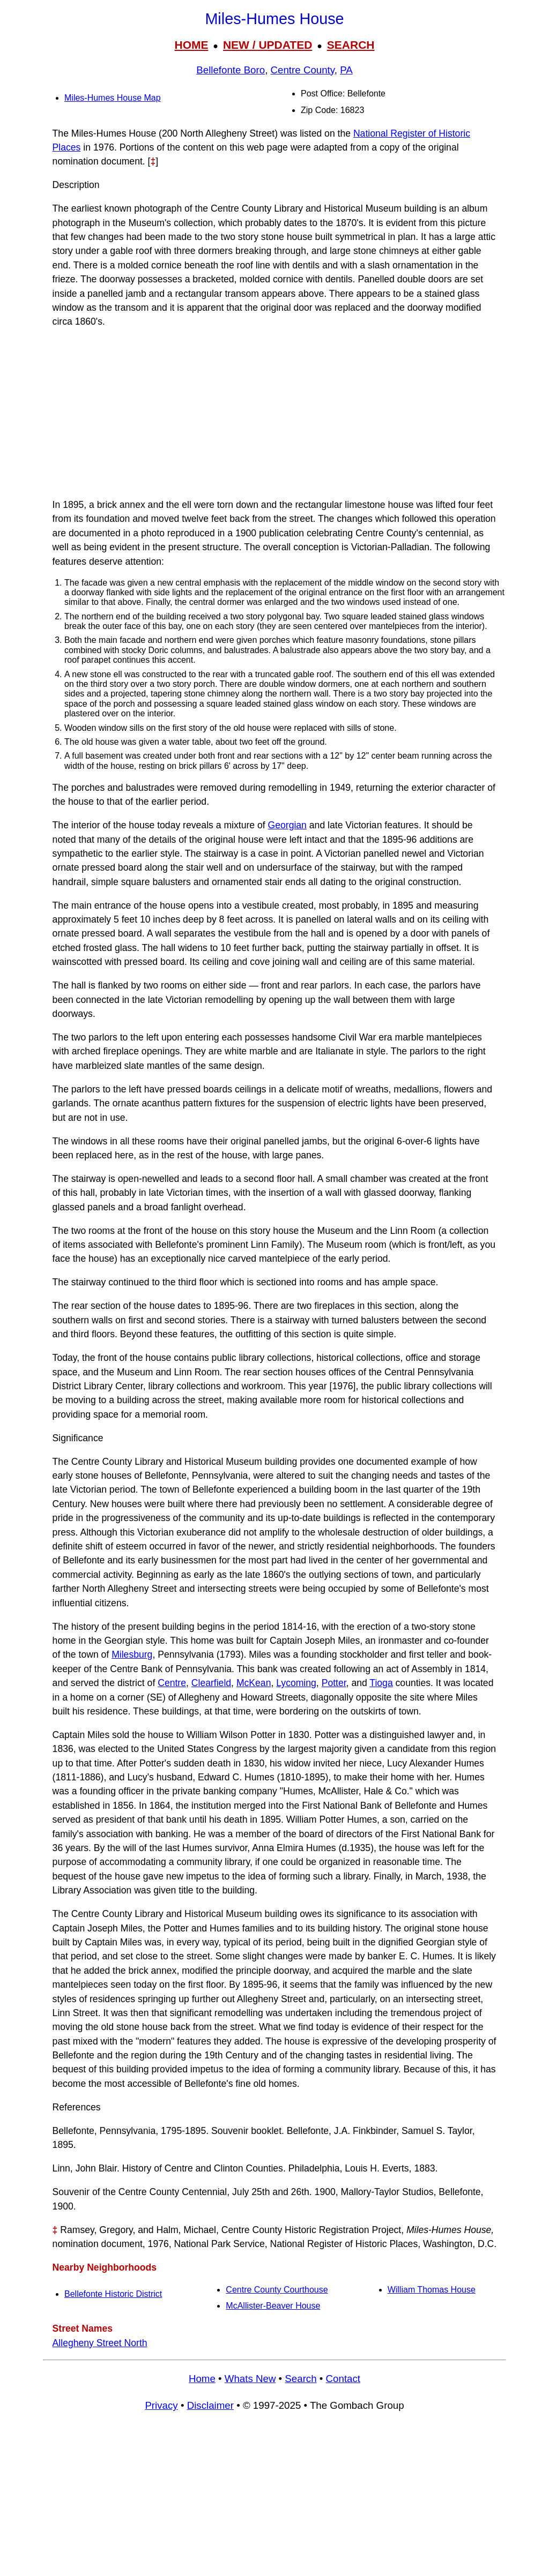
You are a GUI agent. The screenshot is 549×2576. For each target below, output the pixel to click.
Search (300, 2378)
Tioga (380, 1683)
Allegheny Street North (100, 2343)
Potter (334, 1683)
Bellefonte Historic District (113, 2293)
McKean (253, 1683)
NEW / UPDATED (267, 45)
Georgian (287, 825)
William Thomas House (432, 2289)
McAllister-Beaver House (273, 2305)
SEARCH (351, 45)
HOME (191, 45)
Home (202, 2378)
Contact (343, 2378)
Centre (172, 1683)
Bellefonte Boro (230, 70)
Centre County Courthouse (277, 2289)
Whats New (250, 2378)
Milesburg (132, 1654)
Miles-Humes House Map (112, 97)
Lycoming (296, 1683)
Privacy (161, 2405)
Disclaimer (210, 2405)
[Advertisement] (274, 413)
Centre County (303, 70)
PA (346, 70)
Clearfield (211, 1683)
